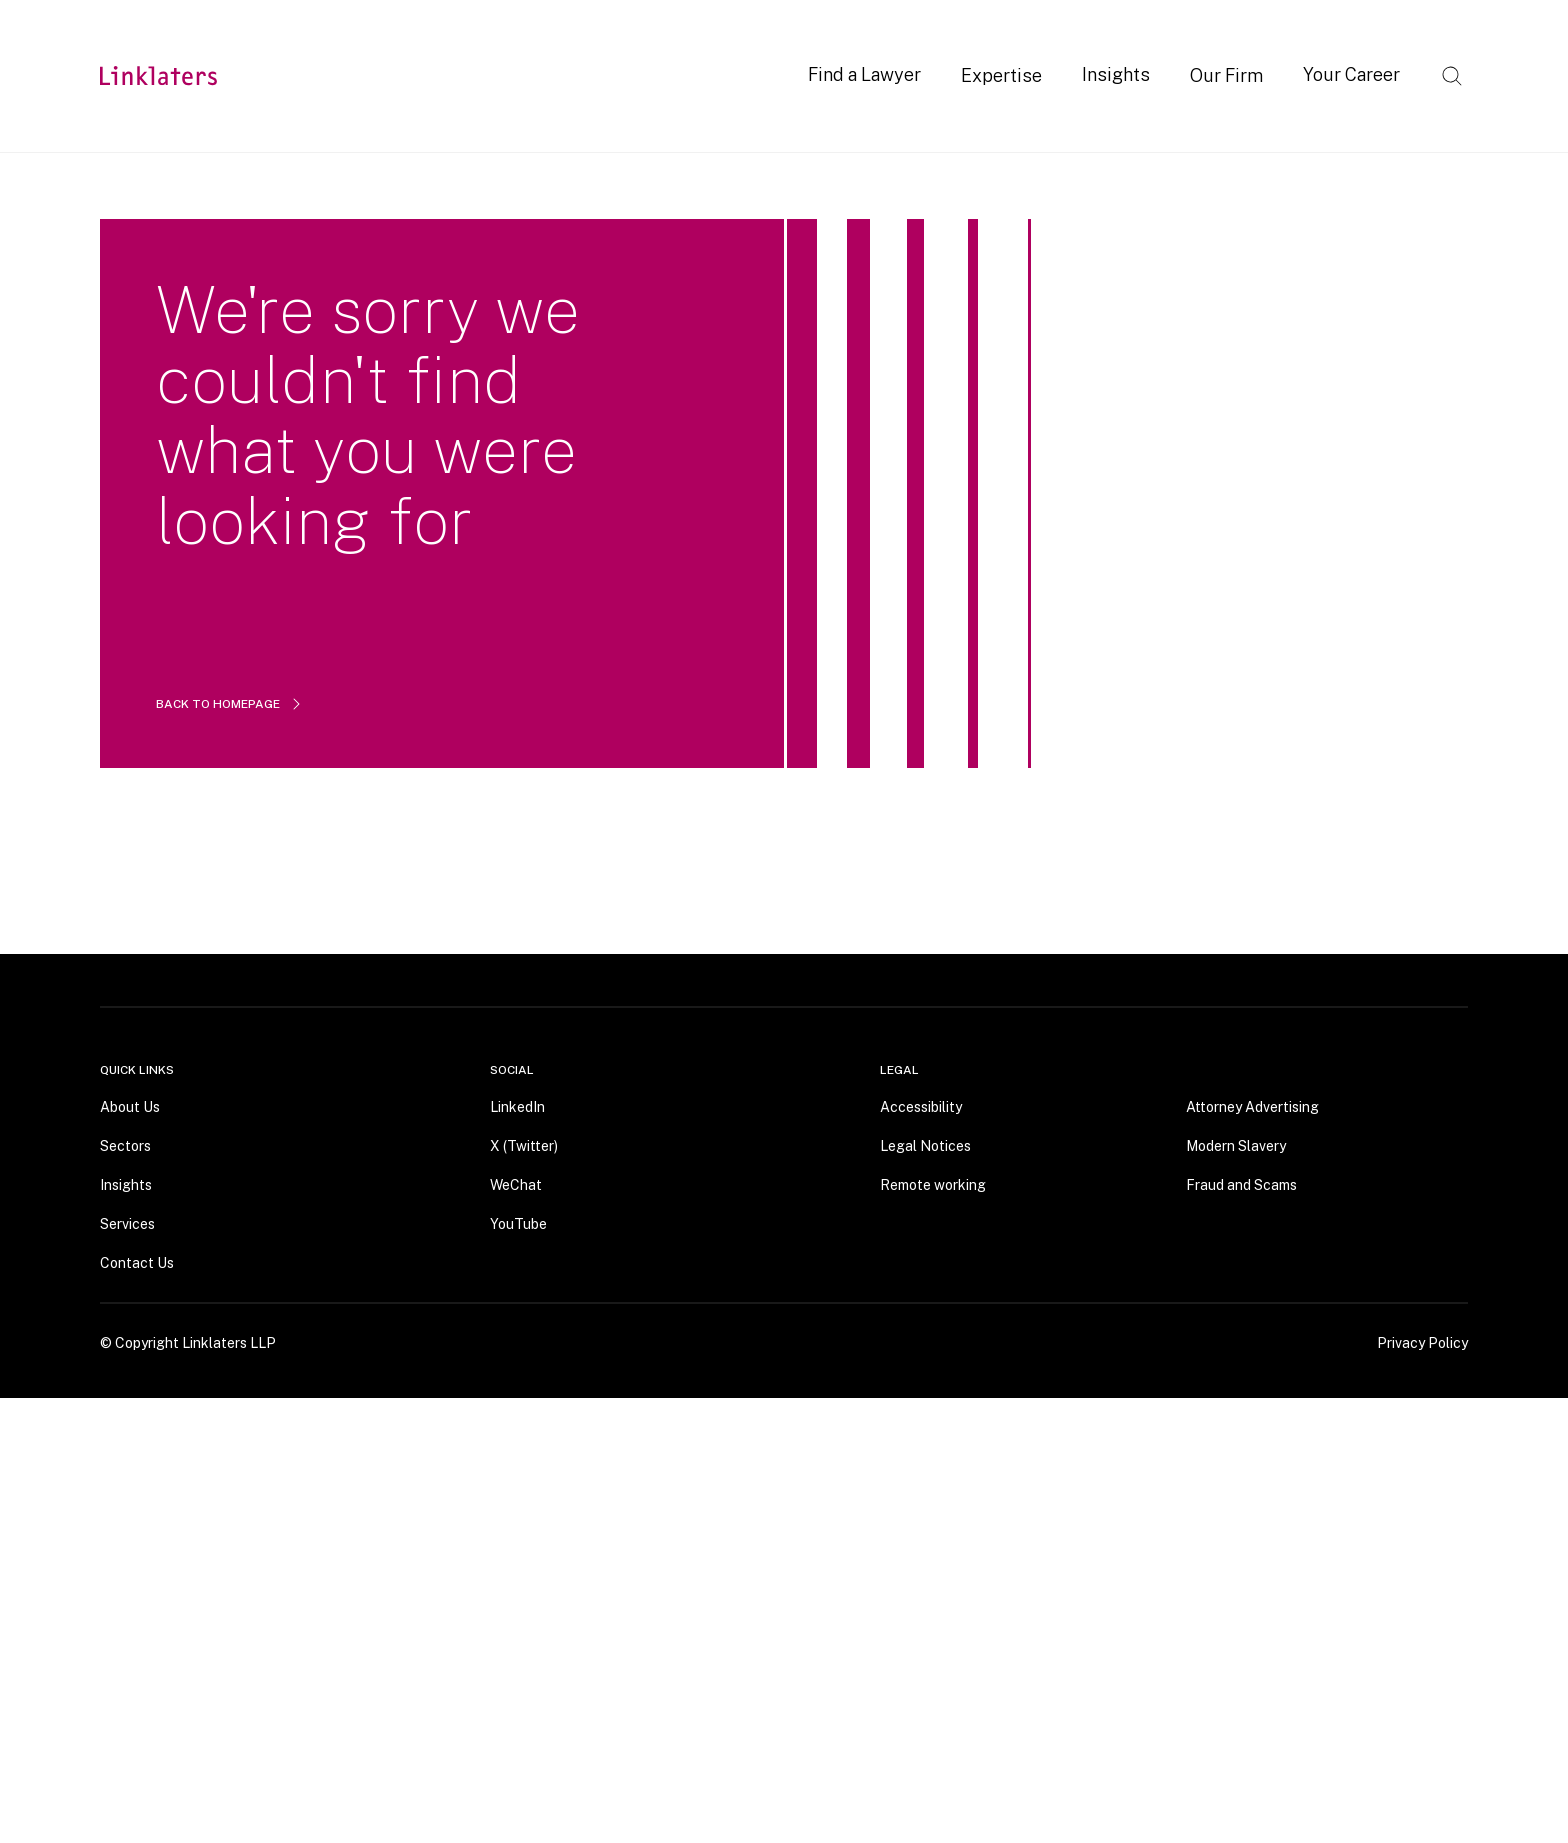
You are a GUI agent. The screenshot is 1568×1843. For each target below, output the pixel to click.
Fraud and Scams (1241, 1184)
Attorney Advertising (1252, 1106)
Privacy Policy (1422, 1342)
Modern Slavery (1236, 1145)
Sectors (125, 1145)
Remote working (933, 1184)
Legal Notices (925, 1145)
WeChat (516, 1184)
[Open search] (1452, 76)
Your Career (1351, 74)
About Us (130, 1106)
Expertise (1001, 75)
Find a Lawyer (864, 74)
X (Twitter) (524, 1145)
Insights (1116, 74)
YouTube (518, 1223)
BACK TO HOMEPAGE (230, 704)
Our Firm (1226, 75)
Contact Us (137, 1262)
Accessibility (921, 1106)
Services (127, 1223)
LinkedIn (517, 1106)
